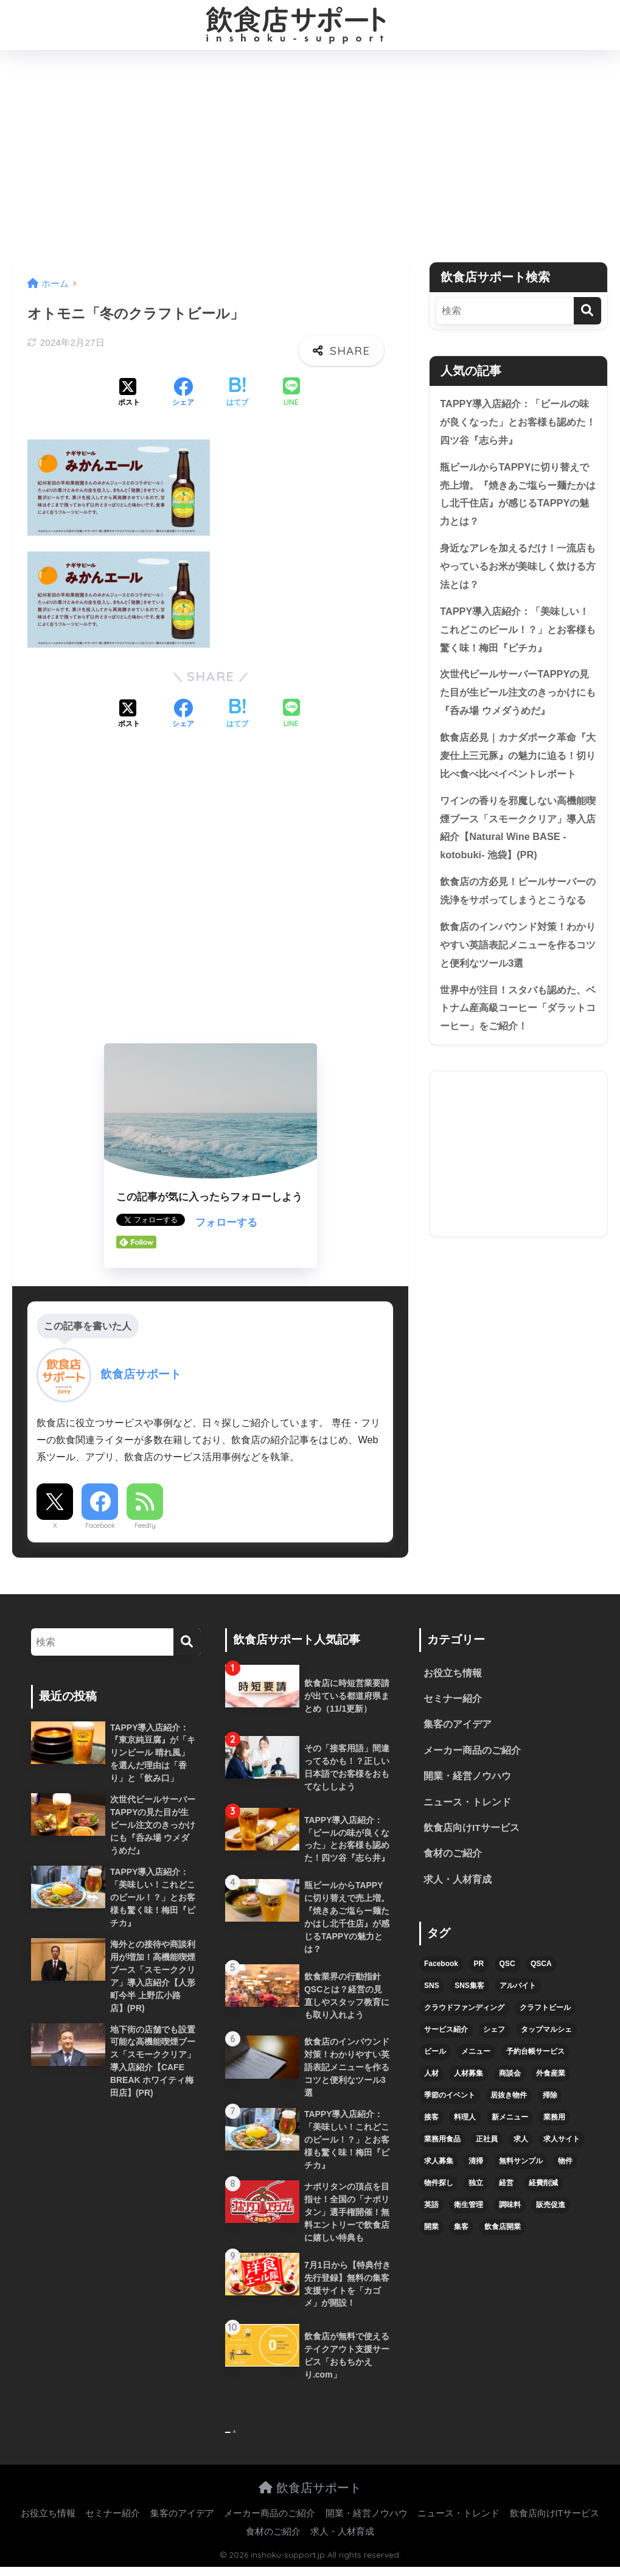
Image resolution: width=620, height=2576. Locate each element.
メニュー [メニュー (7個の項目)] (475, 2055)
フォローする (226, 1222)
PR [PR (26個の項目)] (478, 1968)
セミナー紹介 (452, 1700)
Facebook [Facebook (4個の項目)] (441, 1968)
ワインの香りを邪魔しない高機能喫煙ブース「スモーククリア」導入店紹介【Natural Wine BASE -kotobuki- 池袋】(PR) (517, 857)
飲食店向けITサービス (471, 1831)
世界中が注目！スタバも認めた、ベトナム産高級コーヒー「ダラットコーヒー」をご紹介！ (517, 1059)
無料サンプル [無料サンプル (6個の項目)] (521, 2165)
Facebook (100, 1525)
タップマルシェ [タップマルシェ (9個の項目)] (546, 2033)
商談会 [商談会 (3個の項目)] (510, 2077)
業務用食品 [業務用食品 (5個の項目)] (442, 2143)
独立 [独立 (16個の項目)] (475, 2187)
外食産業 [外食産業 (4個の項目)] (550, 2077)
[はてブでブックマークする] (237, 393)
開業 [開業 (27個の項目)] (431, 2231)
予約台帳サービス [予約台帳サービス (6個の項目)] (535, 2055)
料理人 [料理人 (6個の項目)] (465, 2121)
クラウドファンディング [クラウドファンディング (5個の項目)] (464, 2011)
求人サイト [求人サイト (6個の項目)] (561, 2143)
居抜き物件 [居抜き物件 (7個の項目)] (508, 2099)
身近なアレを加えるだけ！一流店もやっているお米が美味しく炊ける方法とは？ (517, 570)
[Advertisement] (310, 156)
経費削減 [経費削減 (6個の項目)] (543, 2187)
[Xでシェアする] (129, 393)
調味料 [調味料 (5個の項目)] (510, 2209)
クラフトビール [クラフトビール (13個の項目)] (545, 2011)
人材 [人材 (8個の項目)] (431, 2077)
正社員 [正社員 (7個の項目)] (487, 2143)
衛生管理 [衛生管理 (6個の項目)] (468, 2209)
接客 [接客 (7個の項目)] (431, 2121)
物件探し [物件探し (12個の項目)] (438, 2187)
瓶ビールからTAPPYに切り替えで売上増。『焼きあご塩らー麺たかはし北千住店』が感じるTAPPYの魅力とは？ (517, 496)
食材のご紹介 (452, 1857)
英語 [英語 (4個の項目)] (431, 2209)
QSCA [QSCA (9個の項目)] (541, 1968)
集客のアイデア (457, 1726)
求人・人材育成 (457, 1883)
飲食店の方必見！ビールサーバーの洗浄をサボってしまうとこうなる (517, 930)
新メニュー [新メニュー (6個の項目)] (510, 2121)
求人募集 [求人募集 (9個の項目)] (438, 2165)
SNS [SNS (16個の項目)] (431, 1990)
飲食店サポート (310, 2496)
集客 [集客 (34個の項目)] (461, 2231)
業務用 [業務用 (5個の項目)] (554, 2121)
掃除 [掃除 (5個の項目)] (550, 2099)
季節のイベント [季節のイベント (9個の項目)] (449, 2099)
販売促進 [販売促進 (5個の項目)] (550, 2209)
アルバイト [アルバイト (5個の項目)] (518, 1990)
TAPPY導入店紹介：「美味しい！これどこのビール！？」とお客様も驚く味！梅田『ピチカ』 (517, 635)
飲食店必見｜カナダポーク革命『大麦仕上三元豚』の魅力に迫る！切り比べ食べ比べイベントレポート (517, 773)
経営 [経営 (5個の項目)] (506, 2187)
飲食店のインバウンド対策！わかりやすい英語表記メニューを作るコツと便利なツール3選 (517, 995)
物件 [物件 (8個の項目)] (565, 2165)
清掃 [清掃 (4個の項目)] (475, 2165)
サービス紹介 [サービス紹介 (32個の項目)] (446, 2033)
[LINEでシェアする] (291, 393)
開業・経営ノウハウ (467, 1778)
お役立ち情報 (452, 1673)
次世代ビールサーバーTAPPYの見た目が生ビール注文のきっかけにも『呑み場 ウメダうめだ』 (517, 699)
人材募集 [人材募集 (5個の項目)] (468, 2077)
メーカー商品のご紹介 (472, 1752)
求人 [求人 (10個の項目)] (521, 2143)
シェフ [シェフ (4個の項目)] (494, 2033)
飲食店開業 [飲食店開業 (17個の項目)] (502, 2231)
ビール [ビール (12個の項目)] (435, 2055)
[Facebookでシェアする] (183, 393)
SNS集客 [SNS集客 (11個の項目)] (469, 1990)
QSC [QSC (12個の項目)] (507, 1968)
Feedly (145, 1525)
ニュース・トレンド (467, 1804)
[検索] (587, 310)
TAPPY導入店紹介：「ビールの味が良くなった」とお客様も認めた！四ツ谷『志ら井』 (517, 422)
